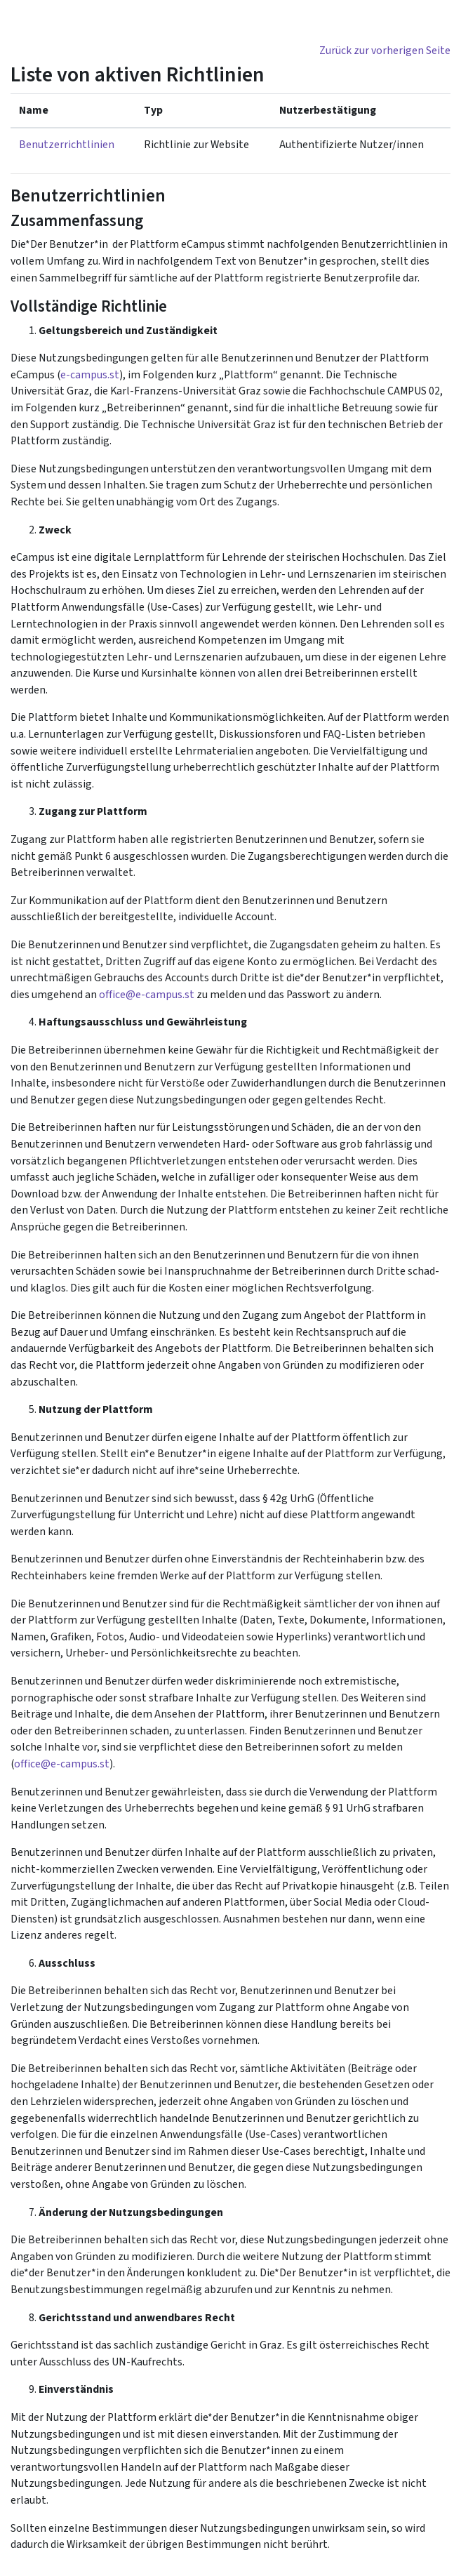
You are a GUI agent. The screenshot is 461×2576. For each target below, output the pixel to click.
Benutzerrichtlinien (66, 144)
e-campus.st (89, 375)
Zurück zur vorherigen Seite (384, 50)
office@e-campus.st (146, 994)
